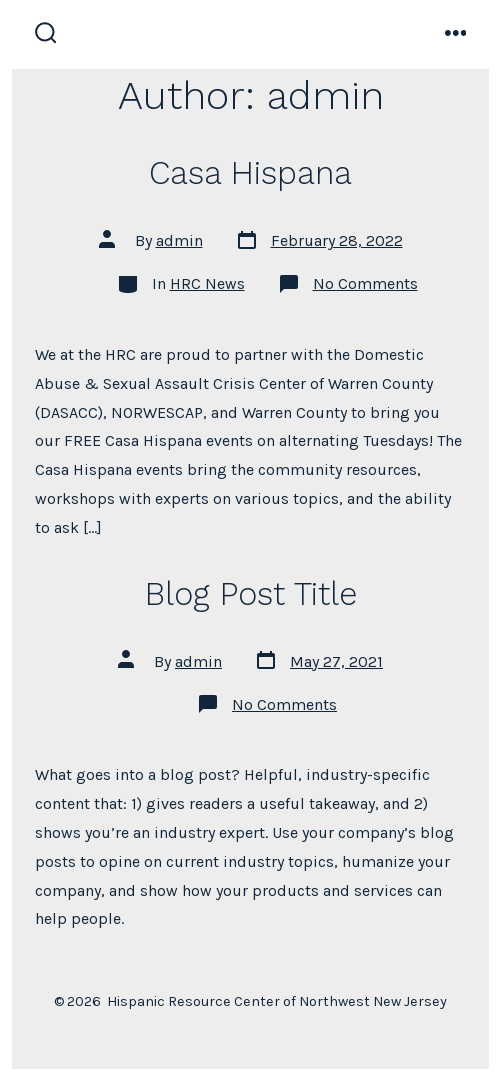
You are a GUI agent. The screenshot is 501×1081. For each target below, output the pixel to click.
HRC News (207, 283)
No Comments (365, 283)
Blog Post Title (251, 594)
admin (179, 240)
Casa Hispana (250, 173)
